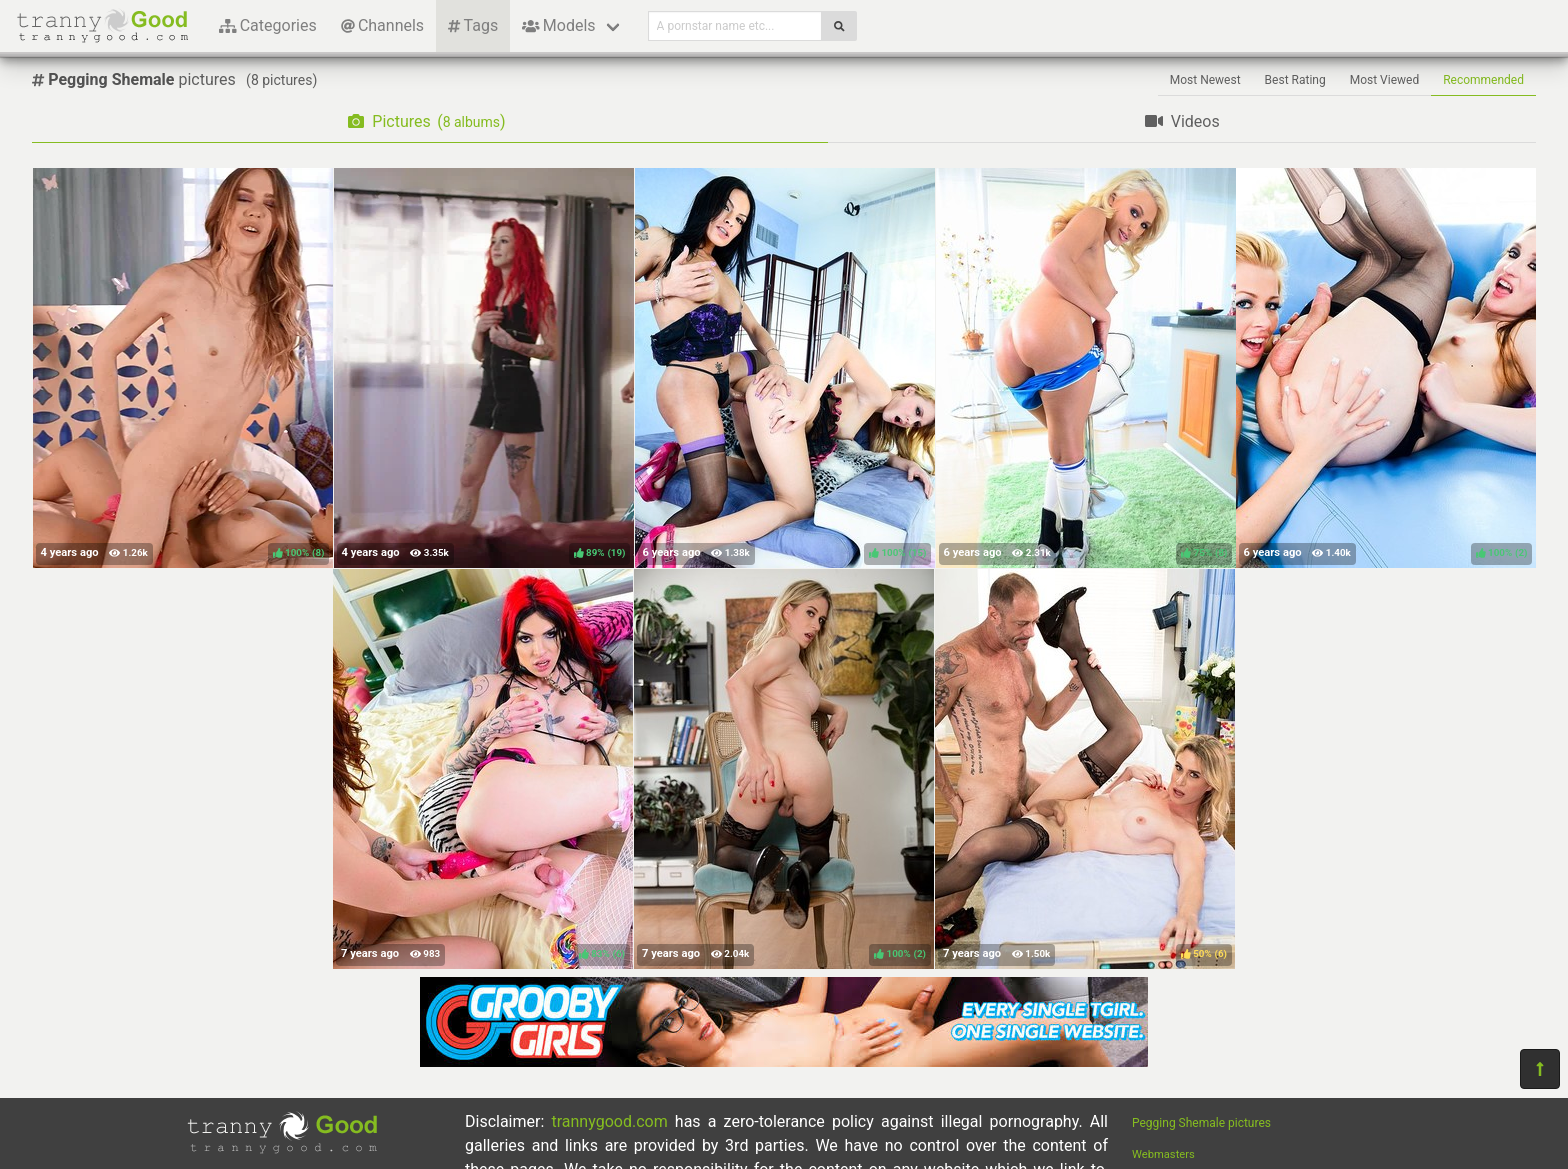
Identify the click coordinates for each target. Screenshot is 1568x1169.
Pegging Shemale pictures (1201, 1123)
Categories (268, 25)
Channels (382, 25)
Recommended (1483, 80)
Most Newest (1205, 80)
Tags (473, 25)
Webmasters (1163, 1154)
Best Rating (1295, 80)
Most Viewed (1385, 80)
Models (558, 25)
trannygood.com (609, 1121)
